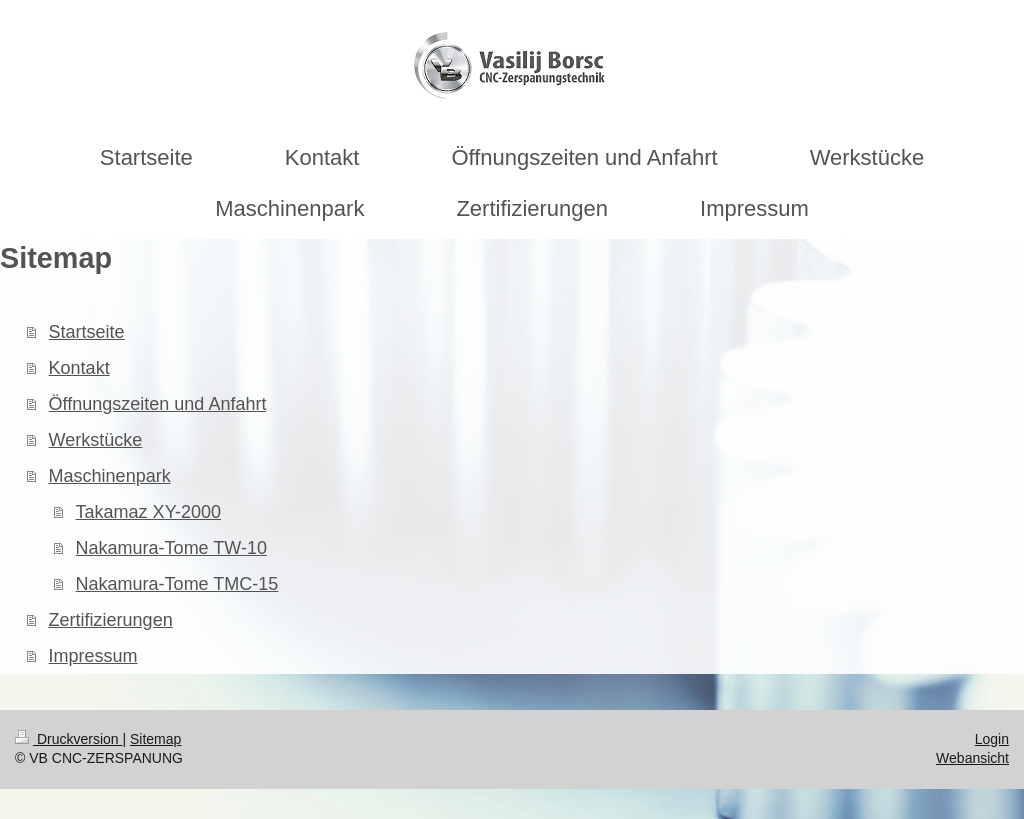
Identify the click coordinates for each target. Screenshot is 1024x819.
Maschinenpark (110, 476)
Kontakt (79, 368)
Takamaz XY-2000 (148, 512)
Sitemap (155, 739)
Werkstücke (96, 440)
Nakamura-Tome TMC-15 (177, 584)
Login (992, 739)
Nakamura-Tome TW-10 (171, 548)
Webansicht (972, 758)
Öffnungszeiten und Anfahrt (158, 404)
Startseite (87, 332)
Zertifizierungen (111, 620)
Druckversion (68, 739)
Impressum (93, 656)
